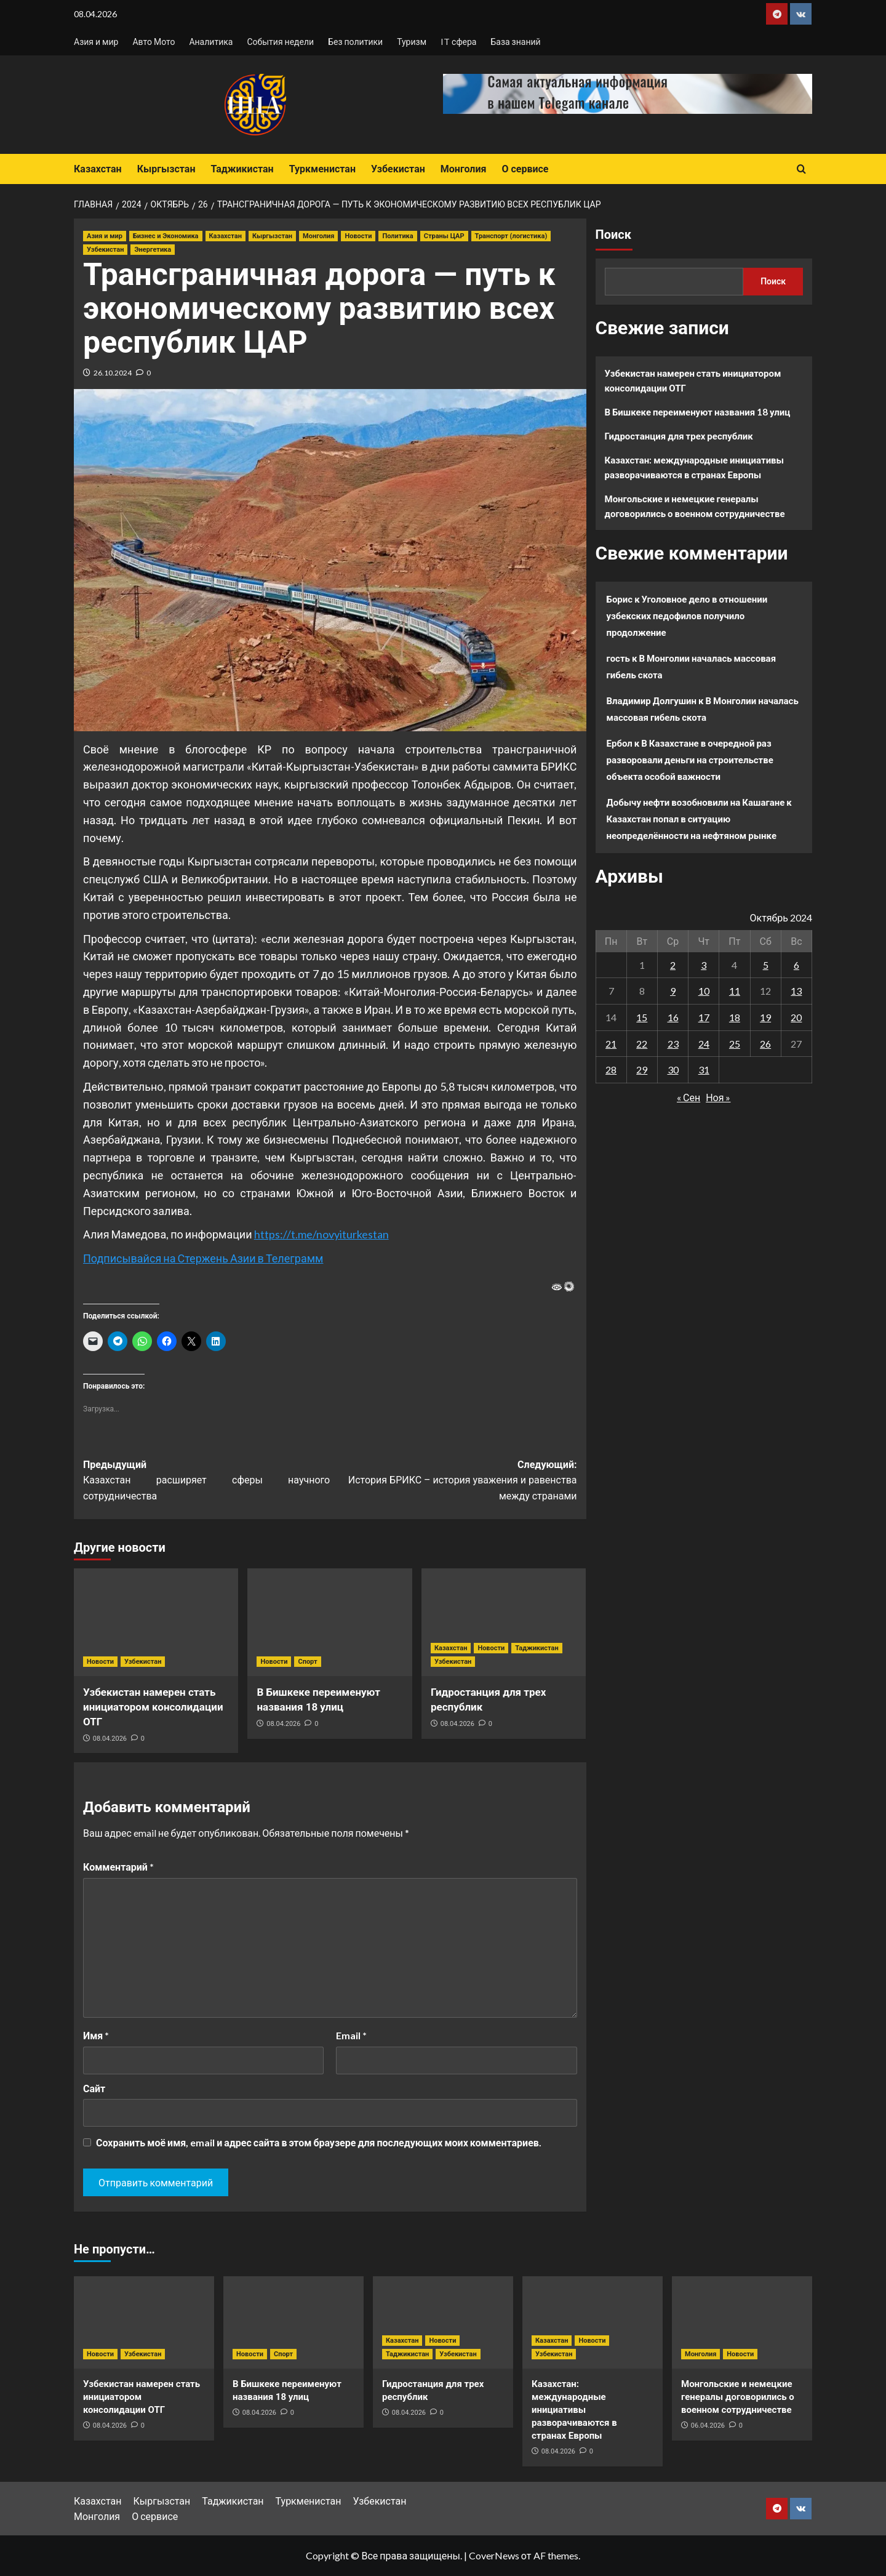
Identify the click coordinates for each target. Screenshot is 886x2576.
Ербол (620, 742)
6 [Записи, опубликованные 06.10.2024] (796, 965)
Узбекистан (398, 169)
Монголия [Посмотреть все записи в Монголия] (318, 236)
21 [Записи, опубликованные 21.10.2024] (611, 1043)
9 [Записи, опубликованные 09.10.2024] (673, 991)
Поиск (613, 234)
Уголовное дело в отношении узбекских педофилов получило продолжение (687, 615)
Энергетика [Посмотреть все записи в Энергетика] (152, 250)
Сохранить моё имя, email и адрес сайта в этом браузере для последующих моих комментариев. (318, 2142)
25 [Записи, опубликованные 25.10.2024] (734, 1043)
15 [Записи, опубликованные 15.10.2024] (641, 1017)
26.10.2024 (113, 372)
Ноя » (718, 1097)
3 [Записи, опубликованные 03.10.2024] (703, 965)
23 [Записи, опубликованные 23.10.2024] (673, 1043)
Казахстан (98, 169)
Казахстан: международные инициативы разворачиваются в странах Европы (694, 467)
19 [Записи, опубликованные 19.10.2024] (765, 1017)
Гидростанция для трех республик (679, 435)
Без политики (355, 41)
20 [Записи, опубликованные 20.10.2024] (796, 1017)
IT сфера (458, 41)
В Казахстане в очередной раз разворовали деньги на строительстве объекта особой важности (690, 759)
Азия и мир (96, 41)
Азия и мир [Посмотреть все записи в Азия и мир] (104, 236)
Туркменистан (322, 169)
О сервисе (524, 169)
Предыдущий (206, 1481)
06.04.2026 (708, 2426)
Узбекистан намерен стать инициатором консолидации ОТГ (153, 1707)
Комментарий (118, 1866)
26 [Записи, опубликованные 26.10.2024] (765, 1043)
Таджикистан (241, 169)
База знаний (515, 41)
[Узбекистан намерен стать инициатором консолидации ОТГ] (156, 1622)
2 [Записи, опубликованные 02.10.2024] (673, 965)
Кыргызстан (166, 169)
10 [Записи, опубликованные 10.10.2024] (703, 991)
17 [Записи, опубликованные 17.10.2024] (703, 1017)
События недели (280, 41)
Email (351, 2035)
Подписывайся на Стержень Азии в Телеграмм (203, 1258)
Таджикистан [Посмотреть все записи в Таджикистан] (536, 1648)
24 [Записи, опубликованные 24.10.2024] (703, 1043)
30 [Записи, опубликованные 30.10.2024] (673, 1069)
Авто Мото (153, 41)
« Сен (688, 1097)
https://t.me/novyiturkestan (321, 1234)
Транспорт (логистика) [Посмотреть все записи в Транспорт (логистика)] (511, 236)
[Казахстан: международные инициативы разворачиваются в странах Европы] (592, 2322)
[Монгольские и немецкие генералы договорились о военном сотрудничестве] (742, 2322)
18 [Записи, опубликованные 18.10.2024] (734, 1017)
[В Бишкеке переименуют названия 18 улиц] (329, 1622)
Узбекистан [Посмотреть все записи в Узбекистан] (105, 250)
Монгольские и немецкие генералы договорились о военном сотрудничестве (695, 506)
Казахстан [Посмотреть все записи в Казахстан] (225, 236)
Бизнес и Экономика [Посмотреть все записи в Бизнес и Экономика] (166, 236)
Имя (96, 2035)
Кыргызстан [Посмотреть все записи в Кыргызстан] (272, 236)
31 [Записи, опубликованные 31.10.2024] (703, 1069)
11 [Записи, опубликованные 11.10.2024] (734, 991)
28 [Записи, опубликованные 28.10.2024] (611, 1069)
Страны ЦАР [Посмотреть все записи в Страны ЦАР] (444, 236)
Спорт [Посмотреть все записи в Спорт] (307, 1662)
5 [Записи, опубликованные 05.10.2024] (765, 965)
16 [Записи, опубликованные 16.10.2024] (673, 1017)
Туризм (411, 41)
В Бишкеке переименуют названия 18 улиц (698, 411)
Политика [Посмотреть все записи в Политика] (397, 236)
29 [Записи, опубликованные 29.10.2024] (641, 1069)
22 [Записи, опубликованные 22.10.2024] (641, 1043)
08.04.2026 (110, 1739)
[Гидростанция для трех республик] (503, 1622)
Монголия (464, 169)
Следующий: (453, 1481)
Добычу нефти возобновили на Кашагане (696, 802)
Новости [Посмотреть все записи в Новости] (358, 236)
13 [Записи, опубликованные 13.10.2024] (796, 991)
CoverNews (494, 2555)
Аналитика (211, 41)
